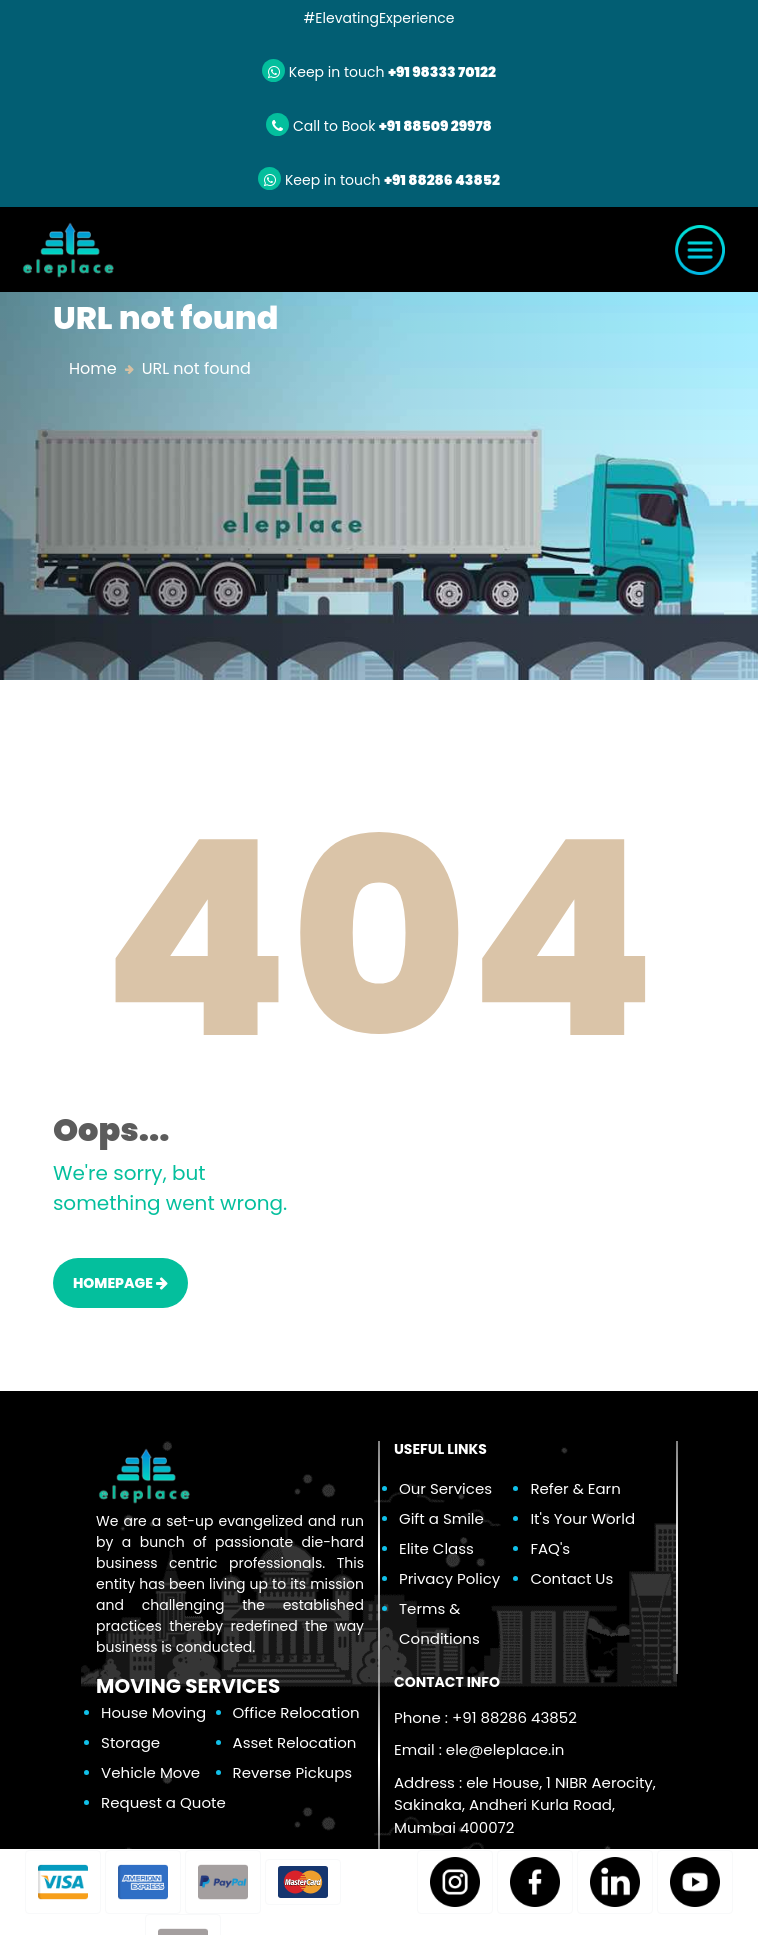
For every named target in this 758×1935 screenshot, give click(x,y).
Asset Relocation (295, 1742)
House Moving (153, 1712)
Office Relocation (296, 1712)
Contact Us (571, 1578)
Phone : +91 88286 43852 (485, 1717)
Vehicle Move (150, 1772)
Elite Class (436, 1548)
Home (93, 368)
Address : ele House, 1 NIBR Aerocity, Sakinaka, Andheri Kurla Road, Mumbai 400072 (525, 1805)
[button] (63, 1882)
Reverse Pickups (293, 1772)
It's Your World (582, 1518)
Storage (130, 1742)
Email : (479, 1749)
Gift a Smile (441, 1518)
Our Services (445, 1488)
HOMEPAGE (120, 1283)
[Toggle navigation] (700, 250)
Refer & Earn (575, 1488)
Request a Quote (163, 1802)
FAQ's (550, 1548)
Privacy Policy (449, 1578)
